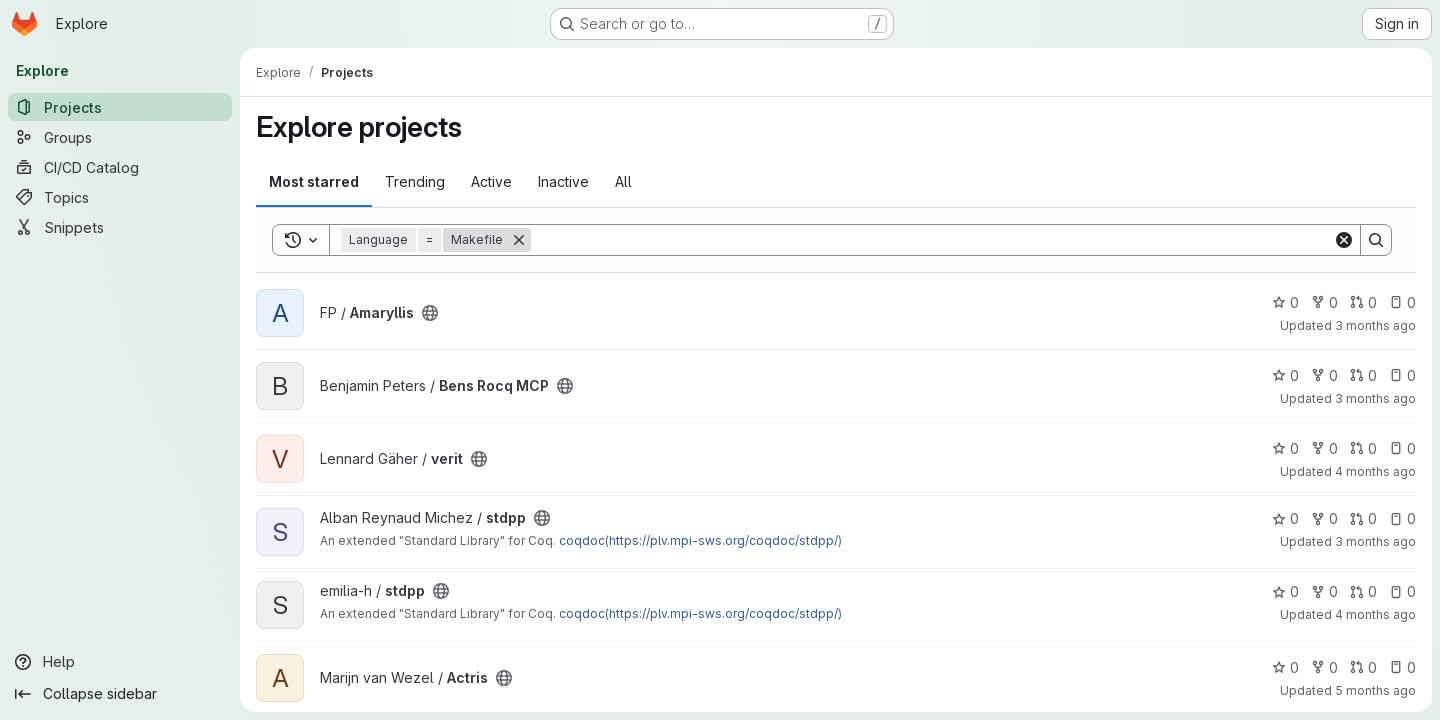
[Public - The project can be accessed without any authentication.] (430, 313)
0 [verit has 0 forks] (1324, 448)
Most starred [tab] (314, 181)
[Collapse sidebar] (120, 694)
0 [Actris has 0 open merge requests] (1363, 667)
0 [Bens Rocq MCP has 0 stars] (1285, 375)
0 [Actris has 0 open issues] (1402, 667)
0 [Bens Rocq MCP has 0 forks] (1324, 375)
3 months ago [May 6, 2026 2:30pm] (1375, 325)
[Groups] (120, 137)
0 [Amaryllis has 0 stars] (1285, 302)
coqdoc (582, 540)
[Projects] (120, 107)
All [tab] (623, 181)
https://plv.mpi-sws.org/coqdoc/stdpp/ (723, 540)
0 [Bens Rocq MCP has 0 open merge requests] (1363, 375)
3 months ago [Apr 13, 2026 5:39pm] (1375, 541)
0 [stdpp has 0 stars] (1285, 518)
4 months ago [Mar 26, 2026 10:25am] (1375, 614)
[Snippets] (120, 227)
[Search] (932, 240)
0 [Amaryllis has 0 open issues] (1402, 302)
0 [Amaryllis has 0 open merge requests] (1363, 302)
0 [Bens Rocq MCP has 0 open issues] (1402, 375)
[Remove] (519, 240)
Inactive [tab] (563, 181)
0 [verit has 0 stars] (1285, 448)
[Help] (120, 662)
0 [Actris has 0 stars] (1285, 667)
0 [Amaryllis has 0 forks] (1324, 302)
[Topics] (120, 197)
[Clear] (1344, 240)
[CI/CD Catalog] (120, 167)
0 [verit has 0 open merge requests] (1363, 448)
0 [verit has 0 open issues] (1402, 448)
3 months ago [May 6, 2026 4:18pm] (1375, 398)
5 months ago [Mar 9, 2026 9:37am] (1375, 690)
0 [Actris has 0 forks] (1324, 667)
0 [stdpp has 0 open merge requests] (1363, 518)
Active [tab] (491, 181)
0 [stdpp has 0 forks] (1324, 518)
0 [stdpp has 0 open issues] (1402, 518)
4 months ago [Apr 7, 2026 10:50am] (1375, 471)
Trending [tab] (415, 181)
